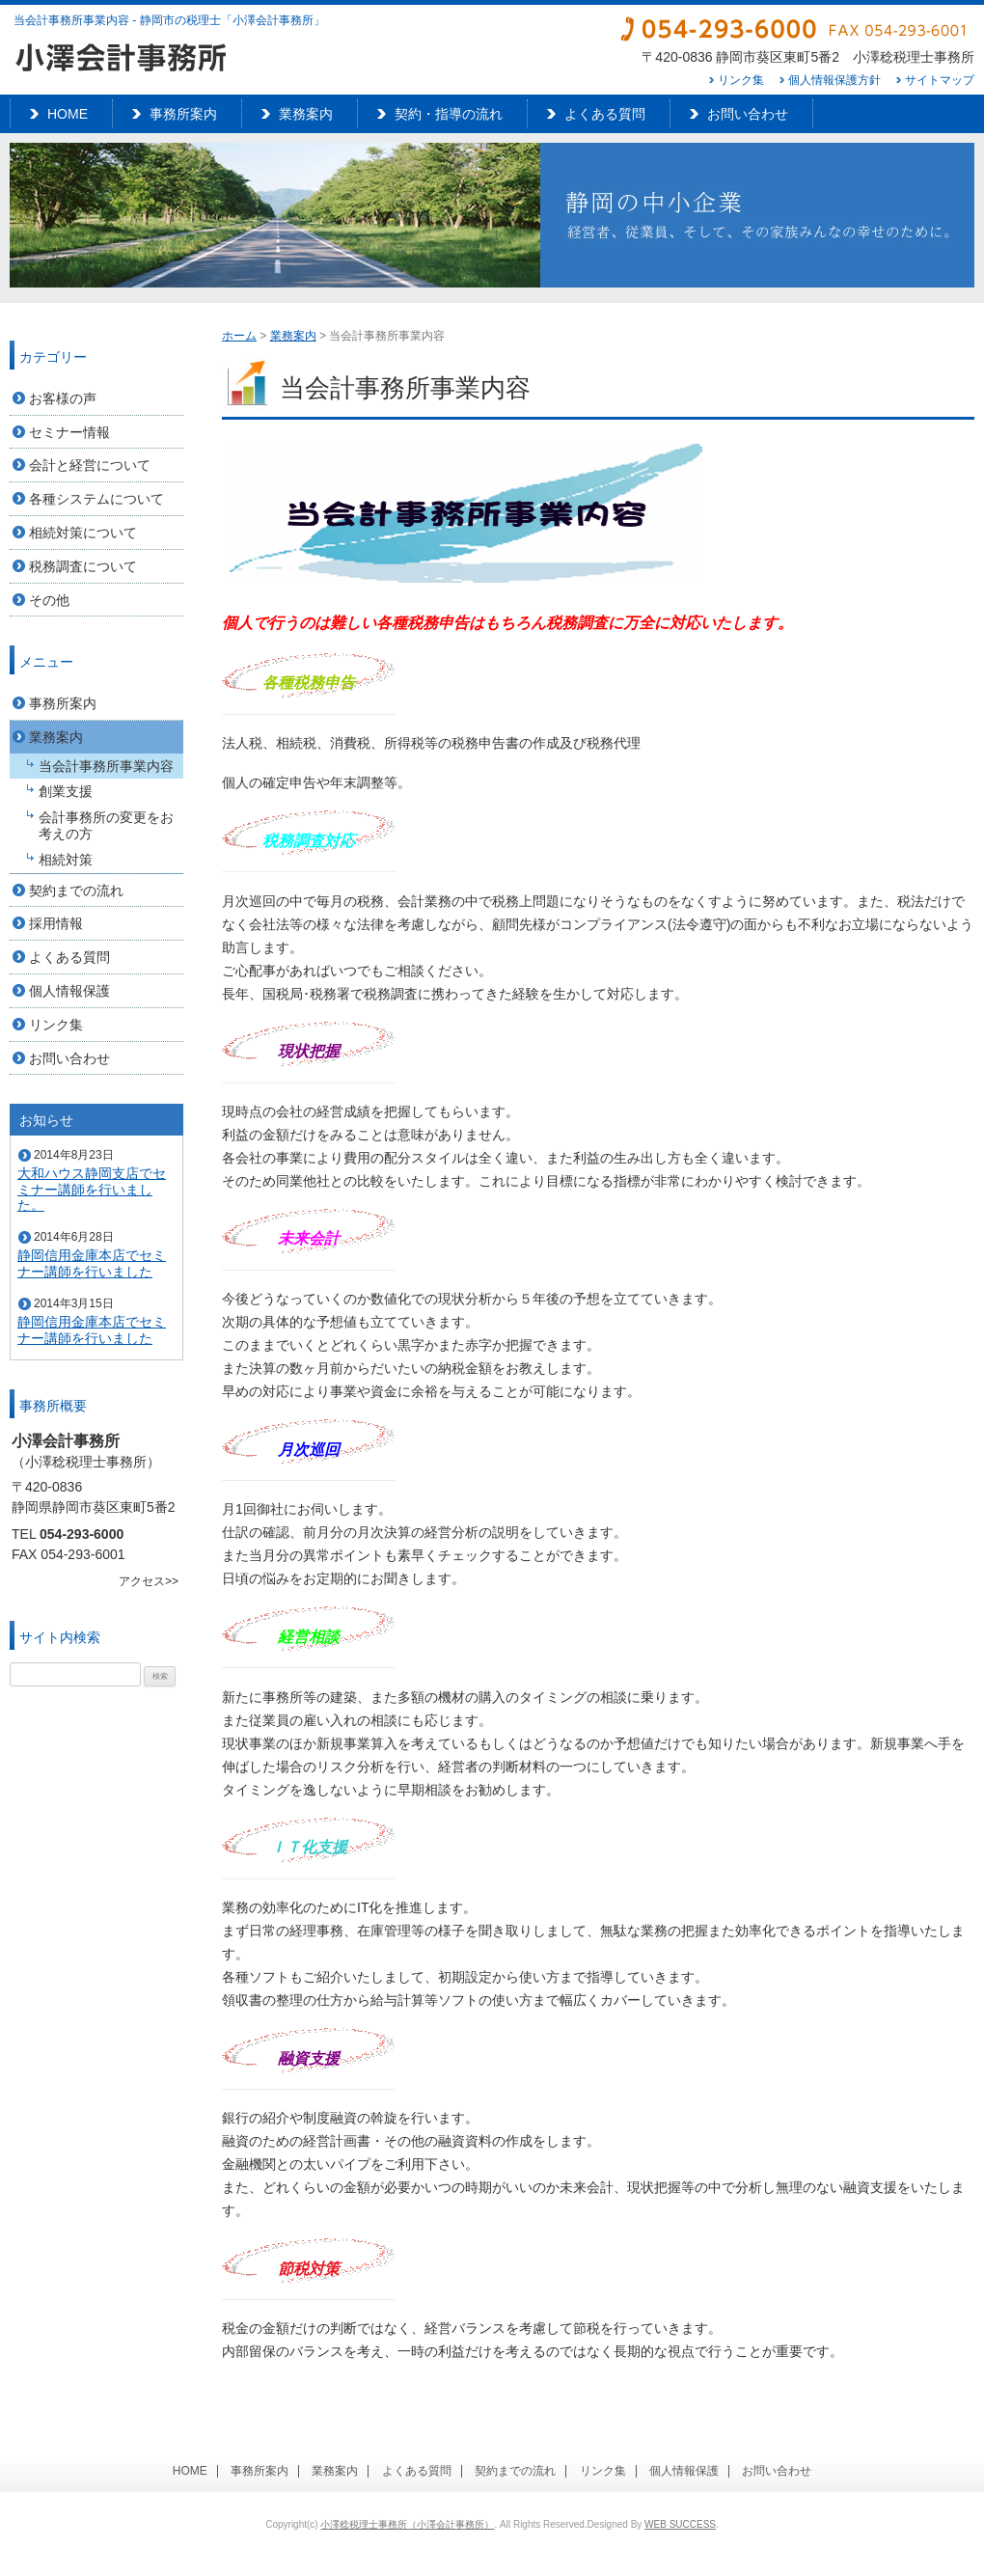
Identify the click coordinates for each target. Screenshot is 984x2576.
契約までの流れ (76, 890)
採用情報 (56, 923)
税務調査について (83, 566)
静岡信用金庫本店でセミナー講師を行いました (91, 1263)
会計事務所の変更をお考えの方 (106, 825)
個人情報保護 (69, 991)
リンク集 (741, 80)
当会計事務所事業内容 (106, 766)
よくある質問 (604, 114)
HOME (67, 114)
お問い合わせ (747, 114)
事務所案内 (183, 114)
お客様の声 (62, 398)
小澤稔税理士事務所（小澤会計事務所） (407, 2524)
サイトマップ (939, 80)
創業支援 (66, 791)
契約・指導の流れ (449, 114)
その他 (49, 600)
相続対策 (66, 859)
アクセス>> (148, 1581)
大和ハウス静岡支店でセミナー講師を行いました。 (91, 1189)
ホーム (239, 336)
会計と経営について (89, 465)
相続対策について (83, 532)
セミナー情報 (69, 432)
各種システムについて (96, 499)
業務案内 (306, 114)
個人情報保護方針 (834, 80)
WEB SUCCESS (680, 2524)
